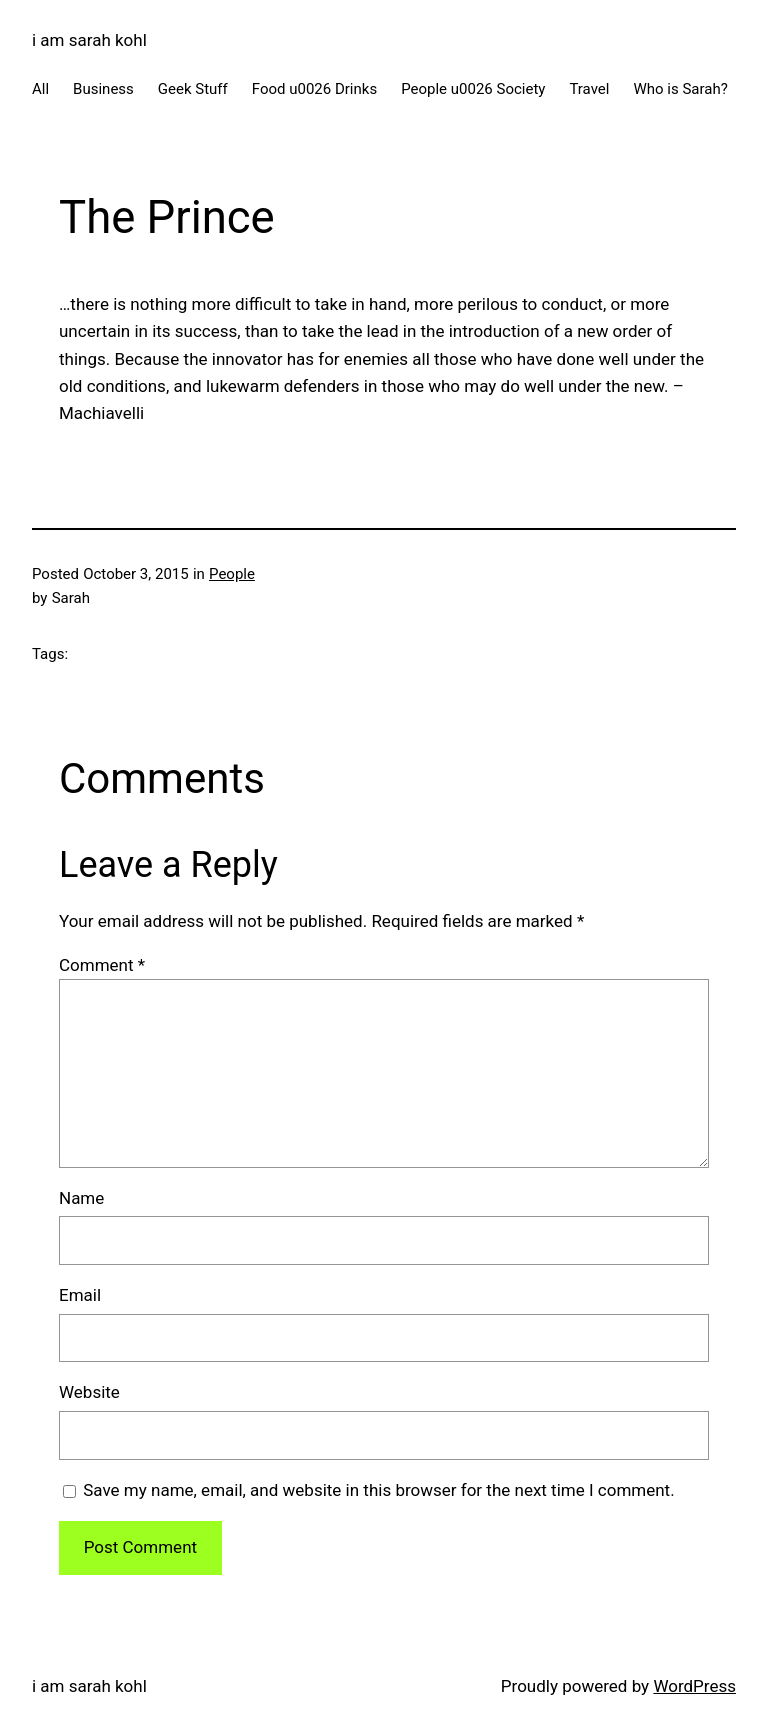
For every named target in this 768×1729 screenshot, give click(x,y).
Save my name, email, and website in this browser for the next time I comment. (378, 1490)
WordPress (694, 1686)
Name (81, 1198)
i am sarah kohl (89, 40)
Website (89, 1392)
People (232, 574)
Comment (102, 965)
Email (80, 1295)
